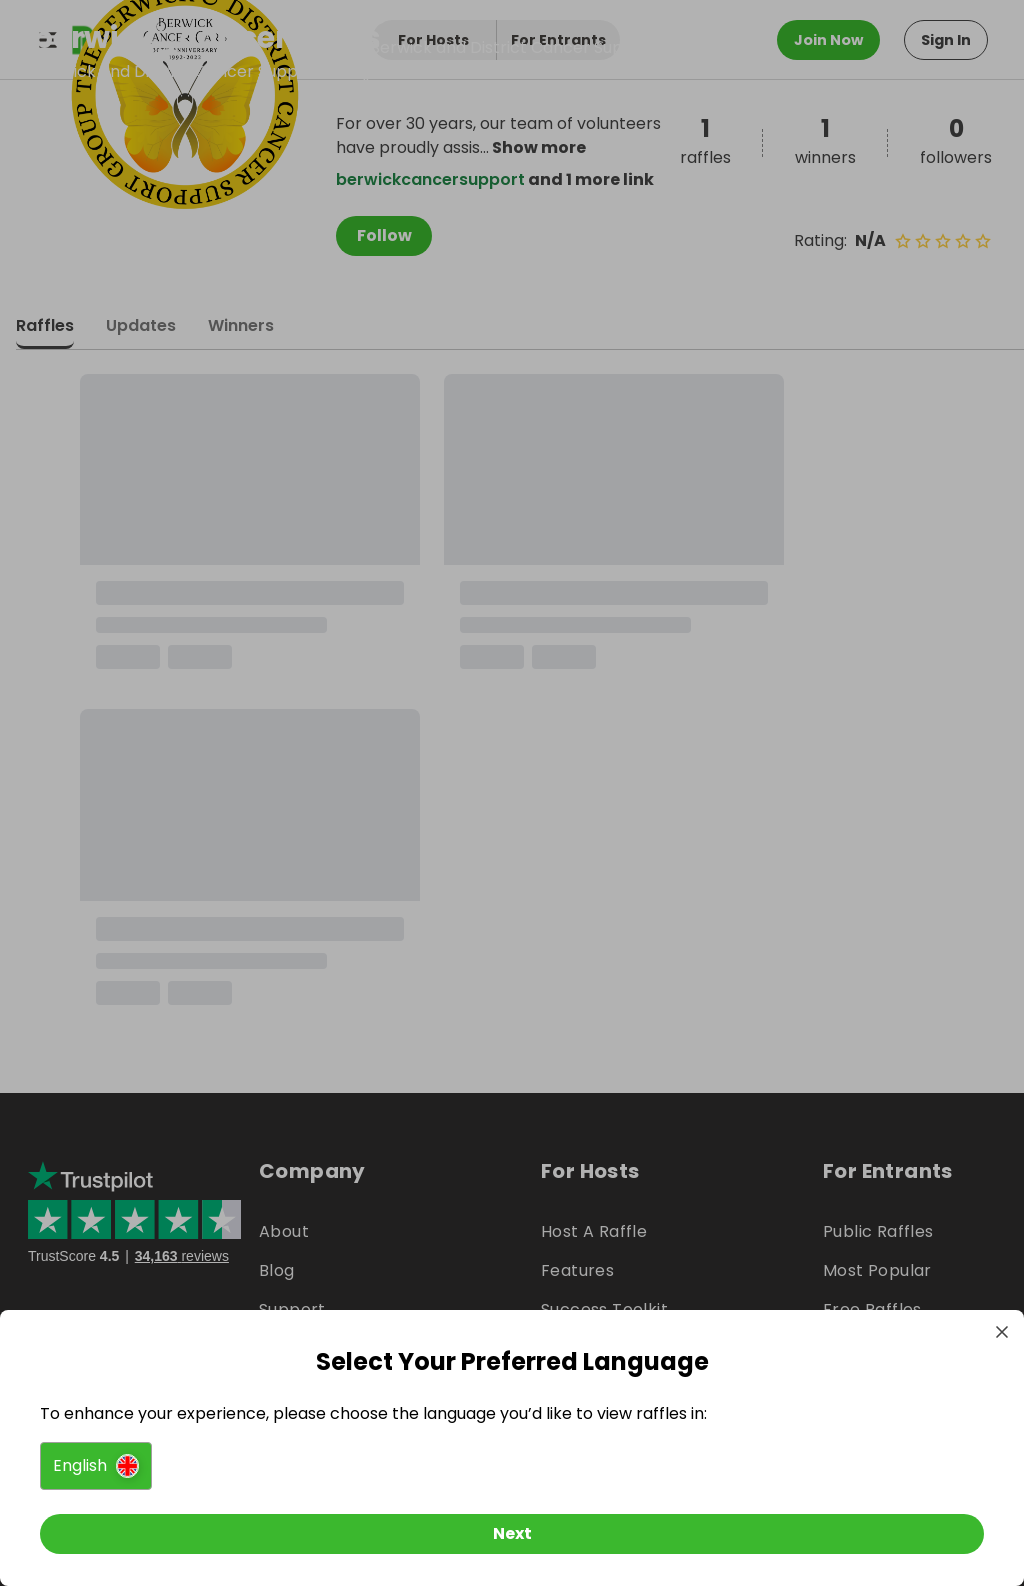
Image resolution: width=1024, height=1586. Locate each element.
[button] (96, 1466)
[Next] (512, 1534)
